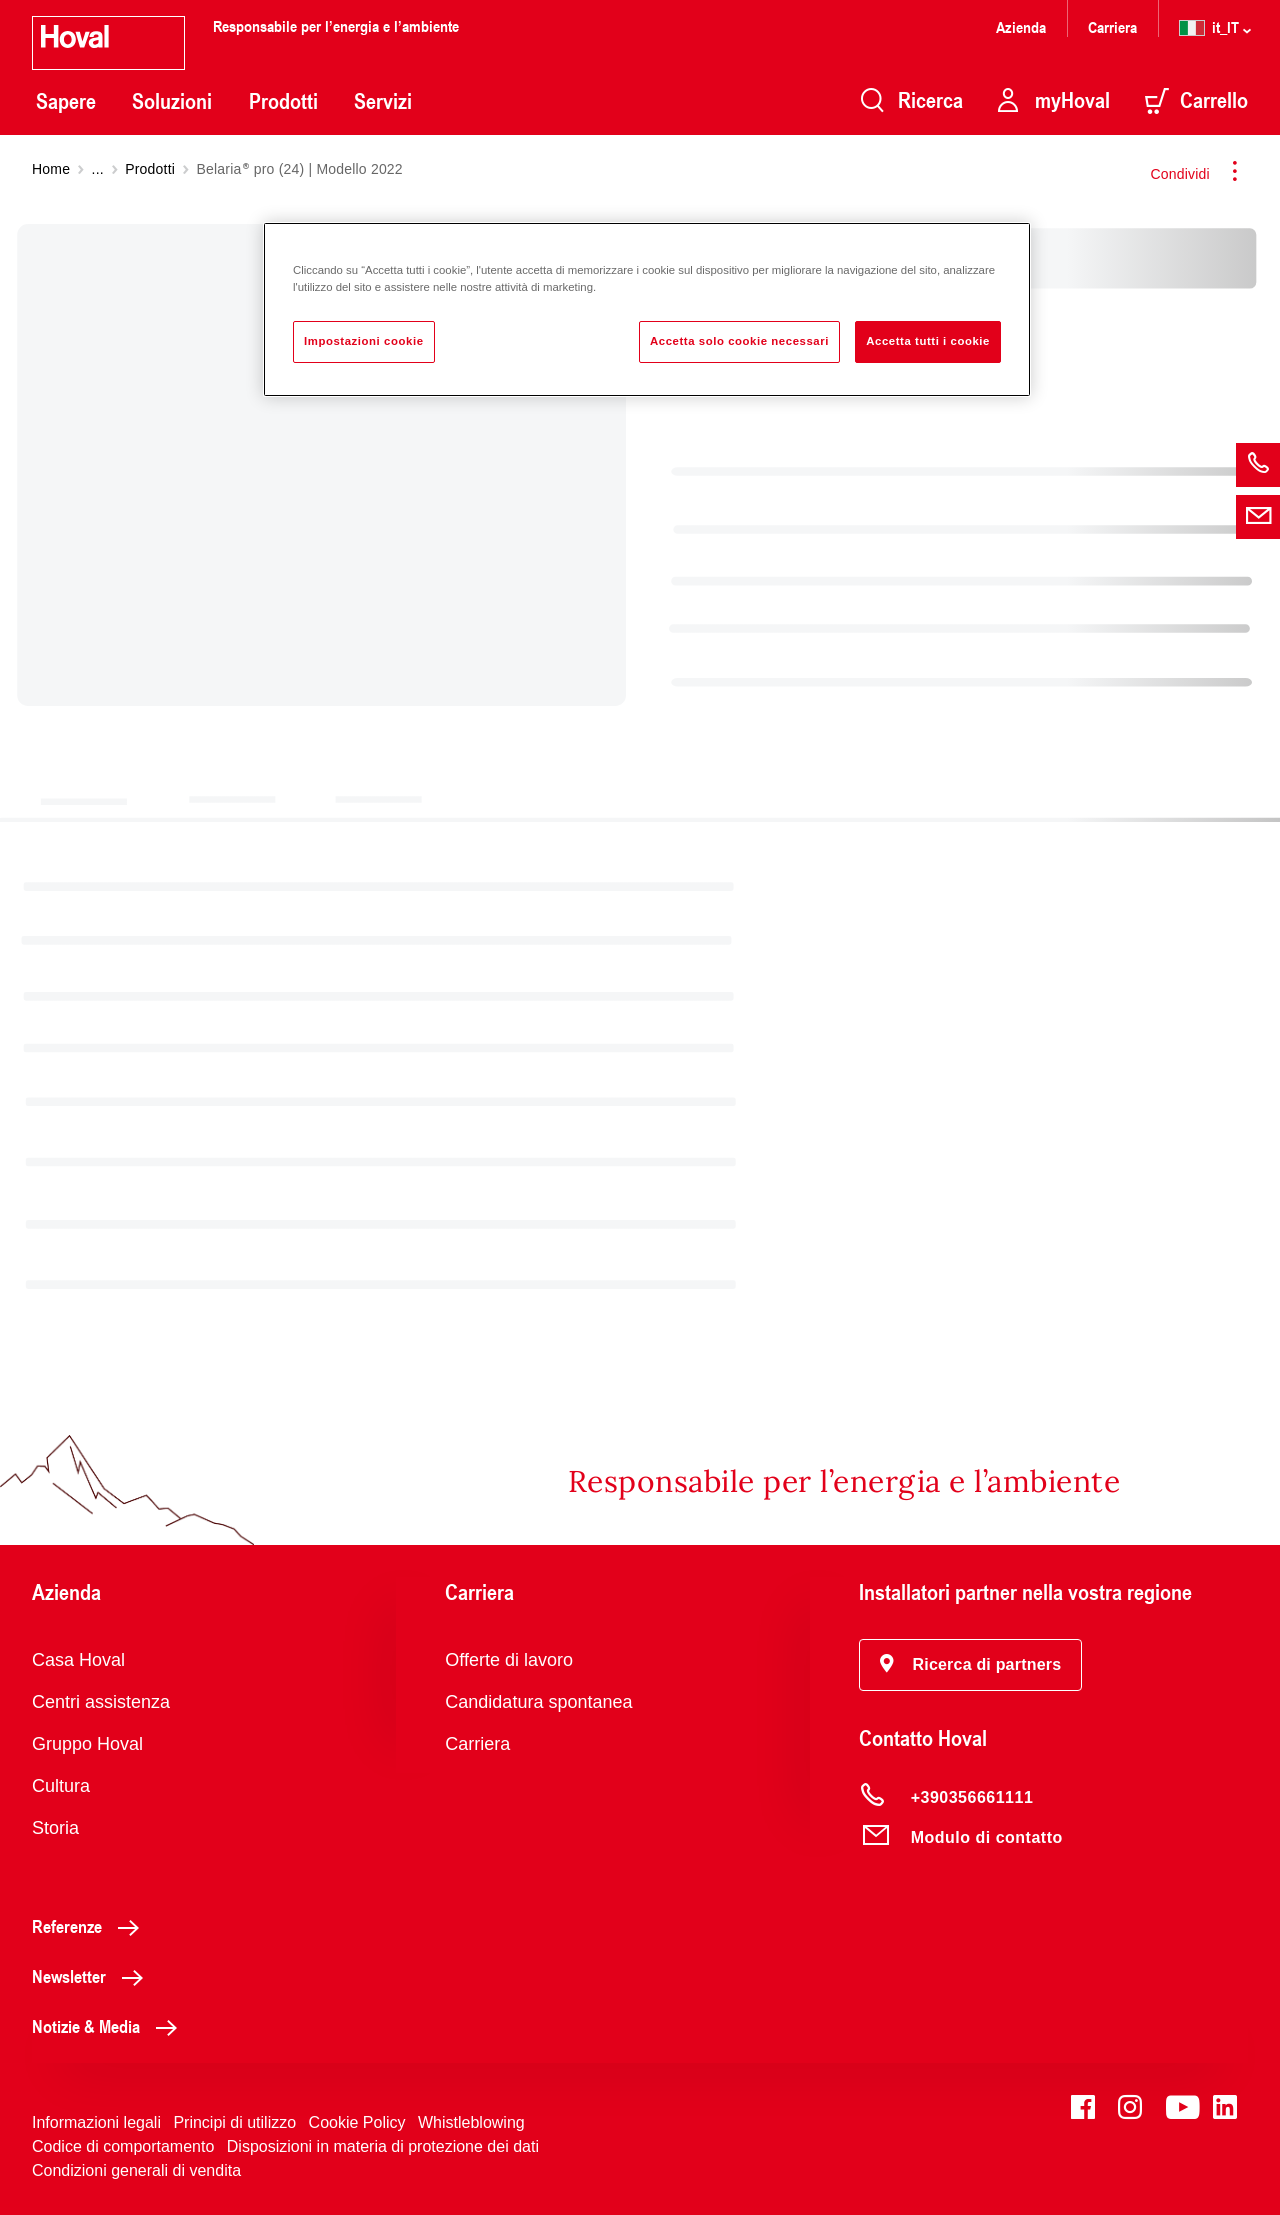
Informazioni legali (96, 2122)
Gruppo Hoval (87, 1744)
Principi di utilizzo (234, 2122)
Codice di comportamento (123, 2146)
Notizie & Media (110, 2026)
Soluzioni (172, 101)
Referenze (91, 1926)
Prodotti (283, 101)
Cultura (61, 1786)
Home (51, 169)
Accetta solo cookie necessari (739, 341)
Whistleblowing (471, 2122)
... (98, 169)
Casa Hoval (78, 1660)
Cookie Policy (357, 2122)
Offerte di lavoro (509, 1660)
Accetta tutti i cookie (928, 341)
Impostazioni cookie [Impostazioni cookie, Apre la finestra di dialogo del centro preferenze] (364, 341)
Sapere (66, 101)
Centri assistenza (101, 1702)
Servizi (383, 101)
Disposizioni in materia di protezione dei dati (383, 2146)
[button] (971, 1665)
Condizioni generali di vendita (136, 2170)
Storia (55, 1828)
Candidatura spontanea (538, 1702)
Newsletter (93, 1976)
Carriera (1112, 26)
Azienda (1021, 26)
